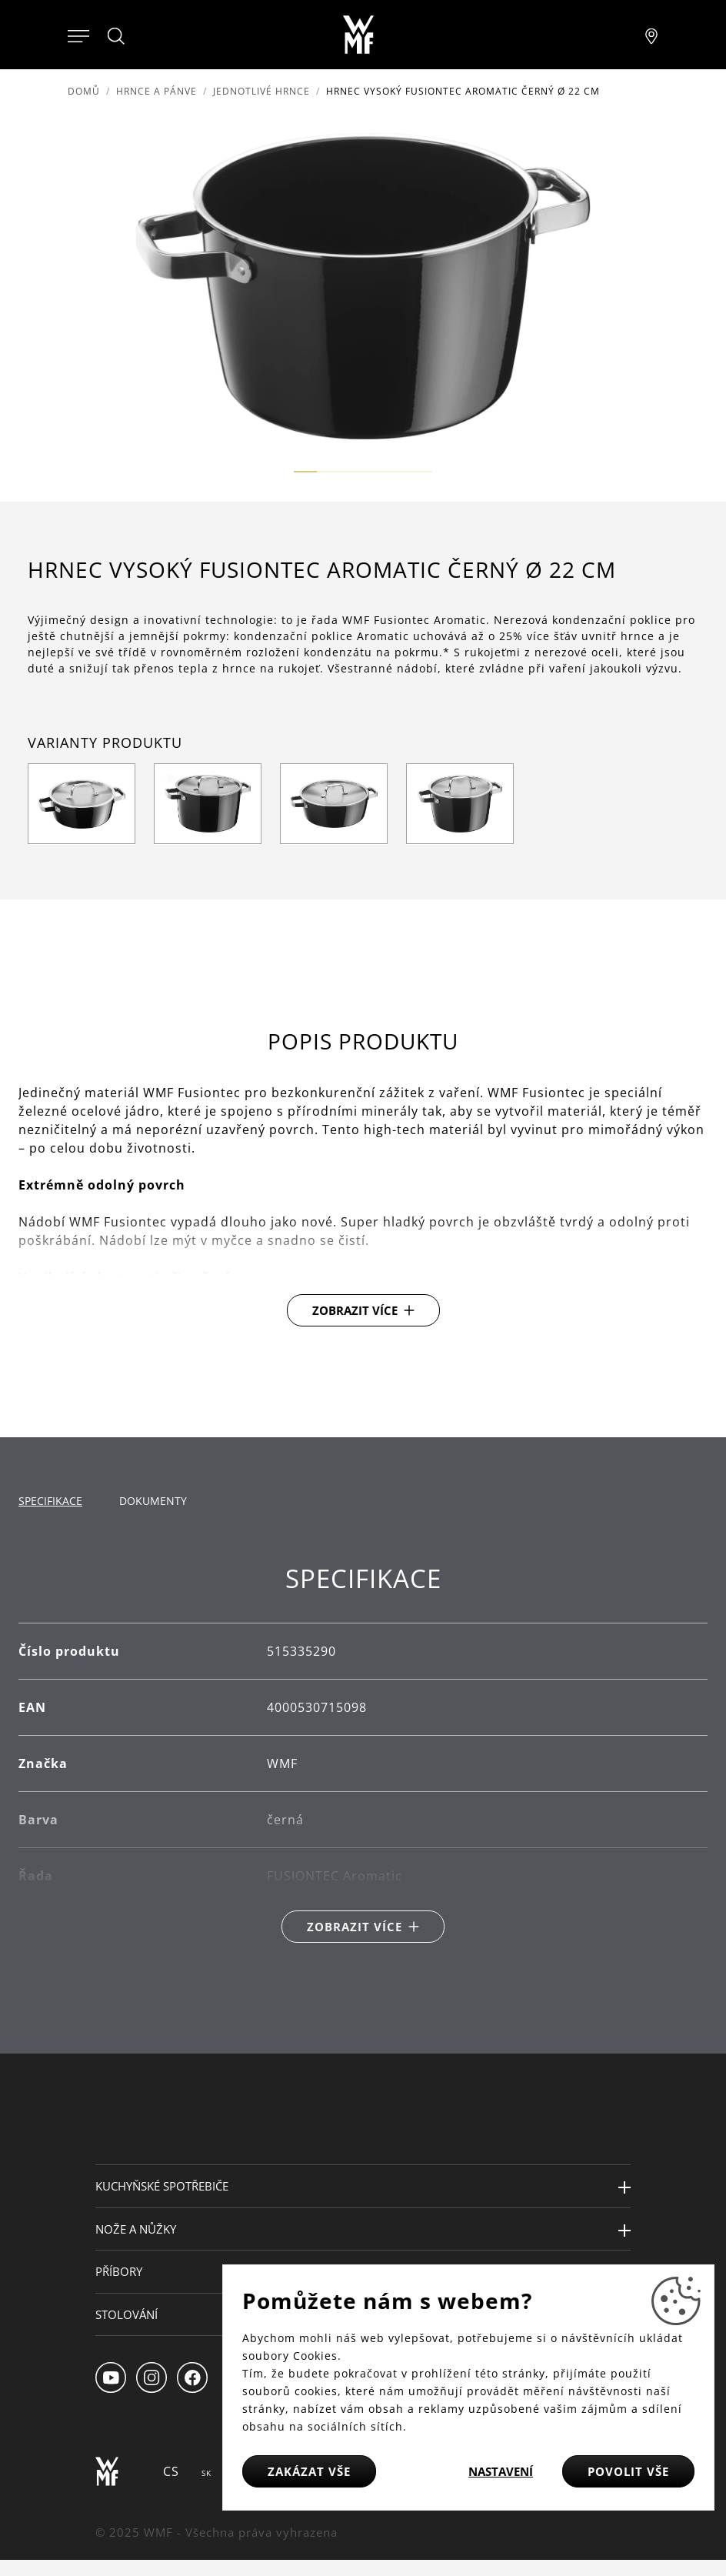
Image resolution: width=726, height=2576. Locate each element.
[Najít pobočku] (651, 34)
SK (206, 2473)
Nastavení (500, 2471)
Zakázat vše (309, 2471)
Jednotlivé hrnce (261, 91)
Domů (84, 91)
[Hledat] (116, 36)
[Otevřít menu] (78, 34)
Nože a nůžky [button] (135, 2229)
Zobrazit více (355, 1310)
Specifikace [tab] (50, 1500)
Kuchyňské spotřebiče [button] (161, 2186)
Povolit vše (628, 2471)
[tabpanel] (363, 1753)
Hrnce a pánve (156, 91)
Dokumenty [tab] (153, 1500)
